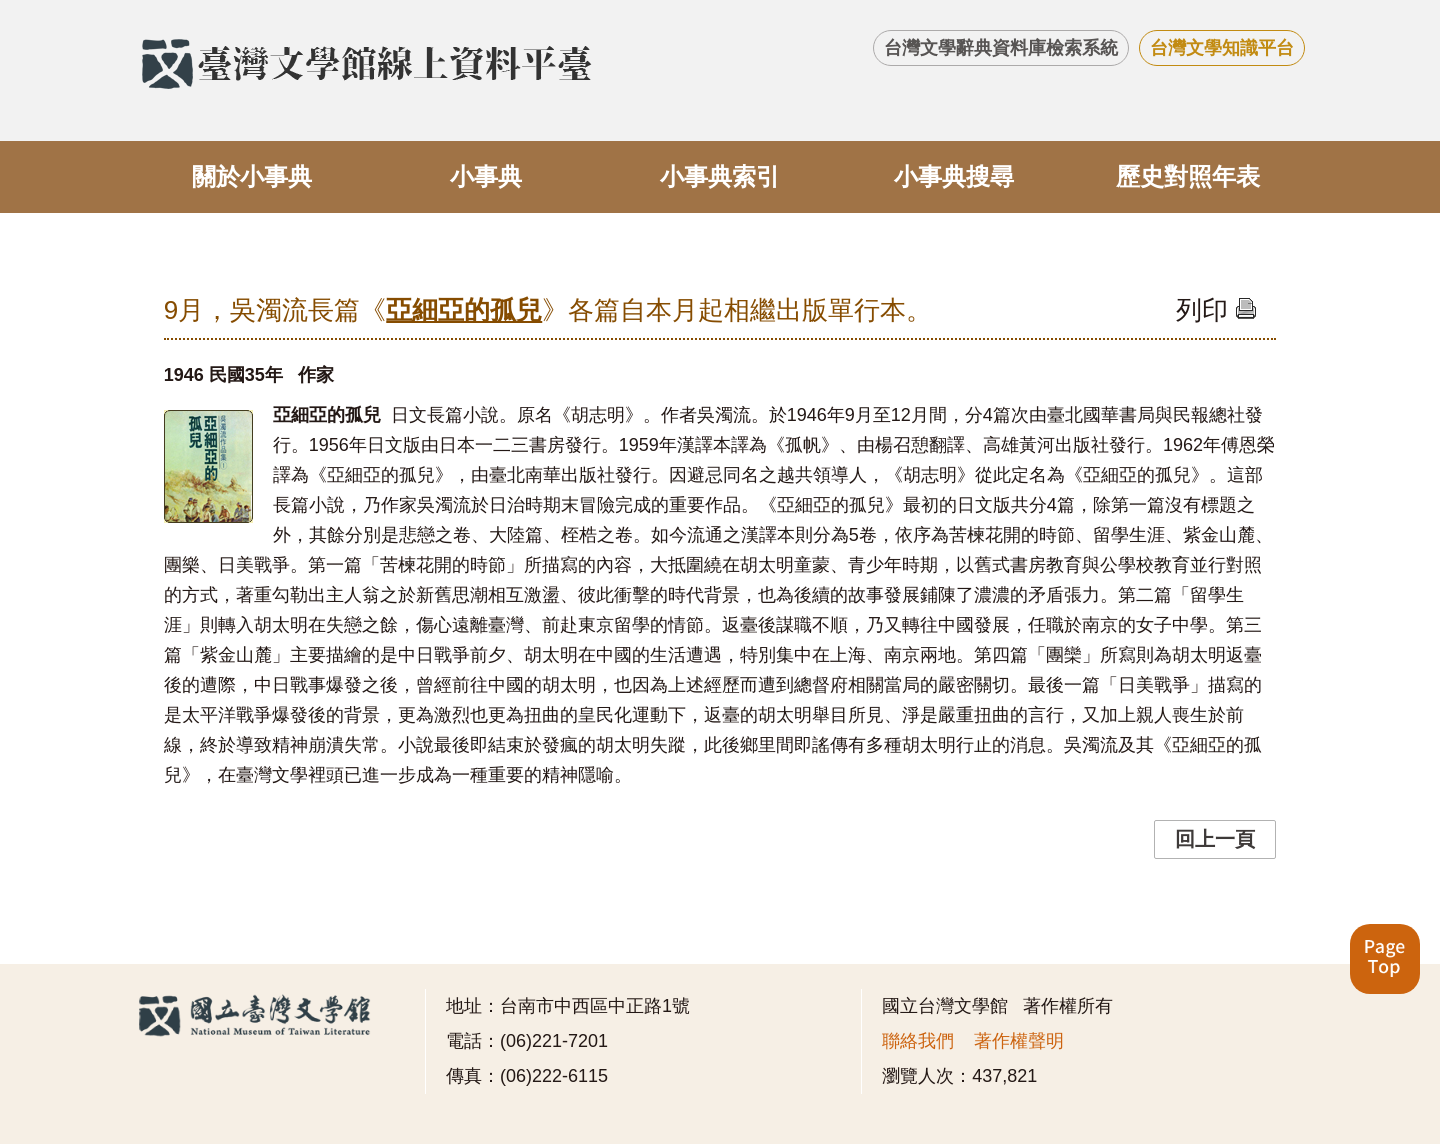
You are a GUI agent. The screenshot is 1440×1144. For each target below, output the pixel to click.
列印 (1216, 310)
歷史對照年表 (1188, 176)
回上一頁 (1215, 839)
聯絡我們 (918, 1041)
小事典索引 (720, 176)
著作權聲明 (1019, 1041)
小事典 (486, 176)
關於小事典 (252, 176)
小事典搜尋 (954, 176)
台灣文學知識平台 (1222, 48)
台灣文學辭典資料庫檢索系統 (1001, 48)
